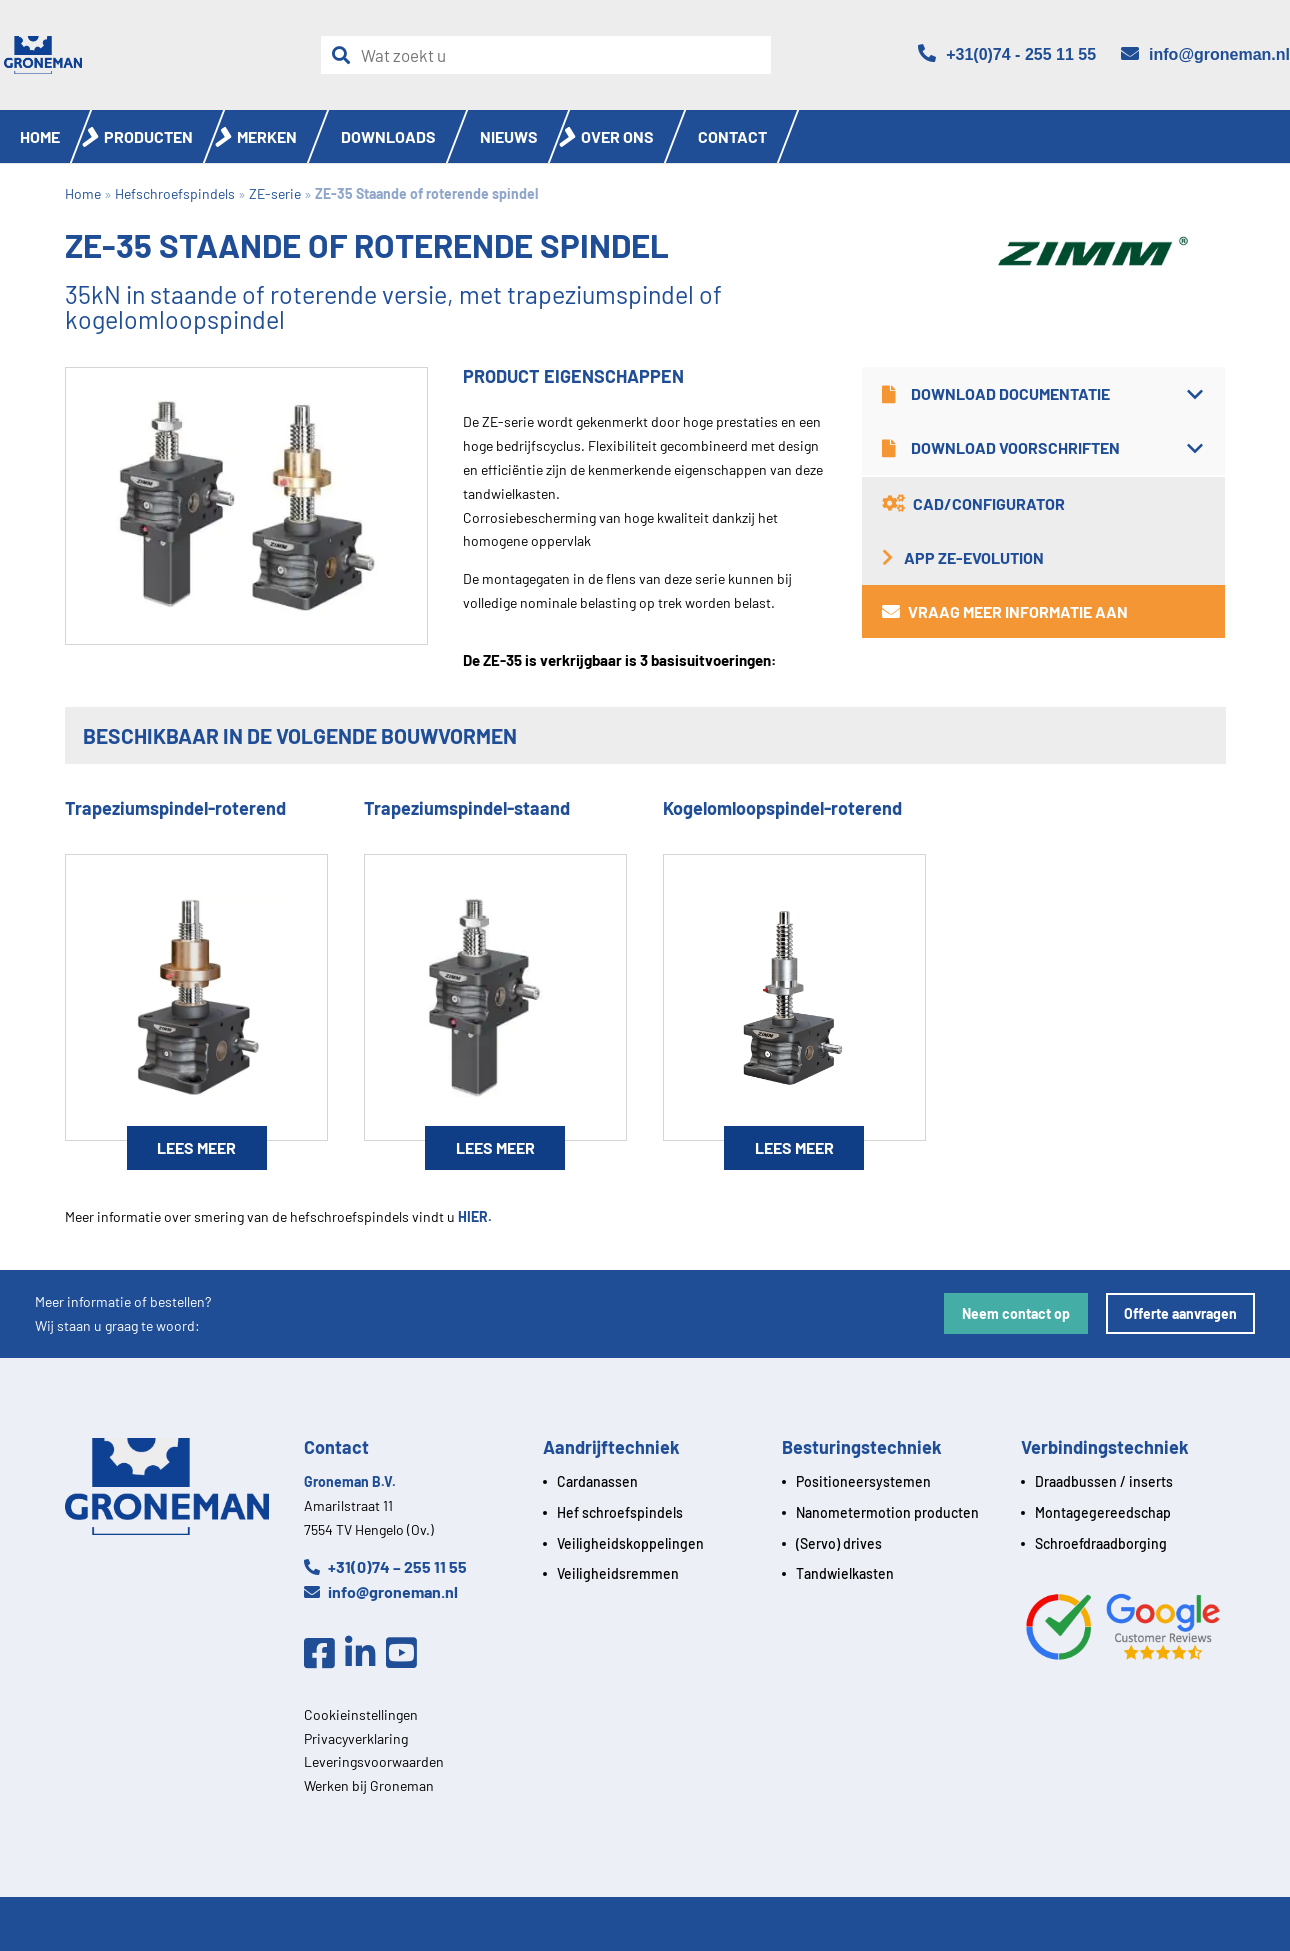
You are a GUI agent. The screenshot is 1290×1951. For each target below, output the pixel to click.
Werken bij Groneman (369, 1785)
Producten (148, 136)
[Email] (1205, 54)
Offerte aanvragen (1180, 1313)
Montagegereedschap (1103, 1512)
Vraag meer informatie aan (1005, 611)
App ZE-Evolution (963, 557)
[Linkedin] (365, 1654)
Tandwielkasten (845, 1573)
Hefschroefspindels (175, 193)
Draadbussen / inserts (1104, 1481)
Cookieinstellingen (361, 1714)
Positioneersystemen (863, 1481)
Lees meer (196, 1147)
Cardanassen (597, 1481)
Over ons (617, 136)
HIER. (475, 1216)
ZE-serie (275, 193)
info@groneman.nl (381, 1591)
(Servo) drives (839, 1543)
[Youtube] (406, 1654)
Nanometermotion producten (887, 1512)
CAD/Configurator (973, 503)
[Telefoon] (1007, 54)
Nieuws (509, 136)
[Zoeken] (346, 55)
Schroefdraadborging (1101, 1543)
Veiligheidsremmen (618, 1573)
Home (40, 136)
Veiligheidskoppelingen (630, 1543)
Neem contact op (1016, 1313)
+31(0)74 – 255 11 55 (385, 1566)
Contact (732, 136)
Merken (267, 136)
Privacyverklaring (356, 1738)
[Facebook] (324, 1654)
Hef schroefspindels (620, 1512)
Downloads (388, 136)
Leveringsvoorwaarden (374, 1761)
